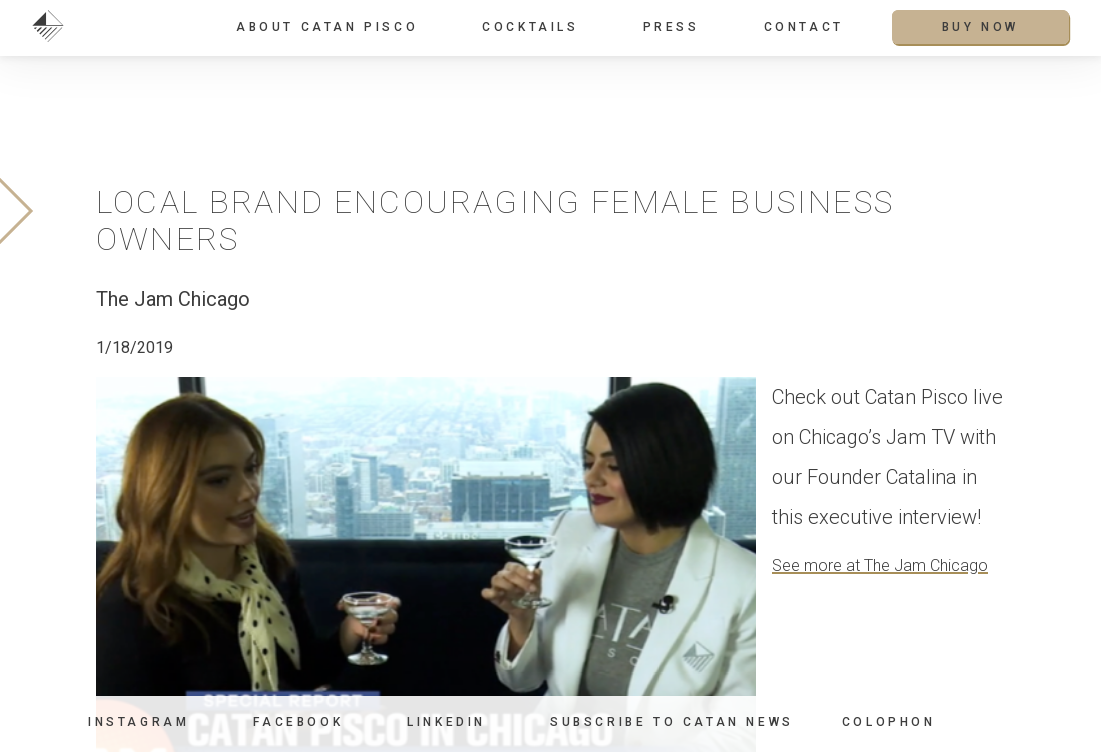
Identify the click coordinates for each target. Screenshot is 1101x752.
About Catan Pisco (327, 27)
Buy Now (980, 27)
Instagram (138, 722)
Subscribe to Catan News (672, 722)
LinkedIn (446, 722)
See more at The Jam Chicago (880, 565)
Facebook (298, 722)
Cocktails (530, 27)
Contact (804, 27)
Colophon (889, 722)
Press (671, 27)
